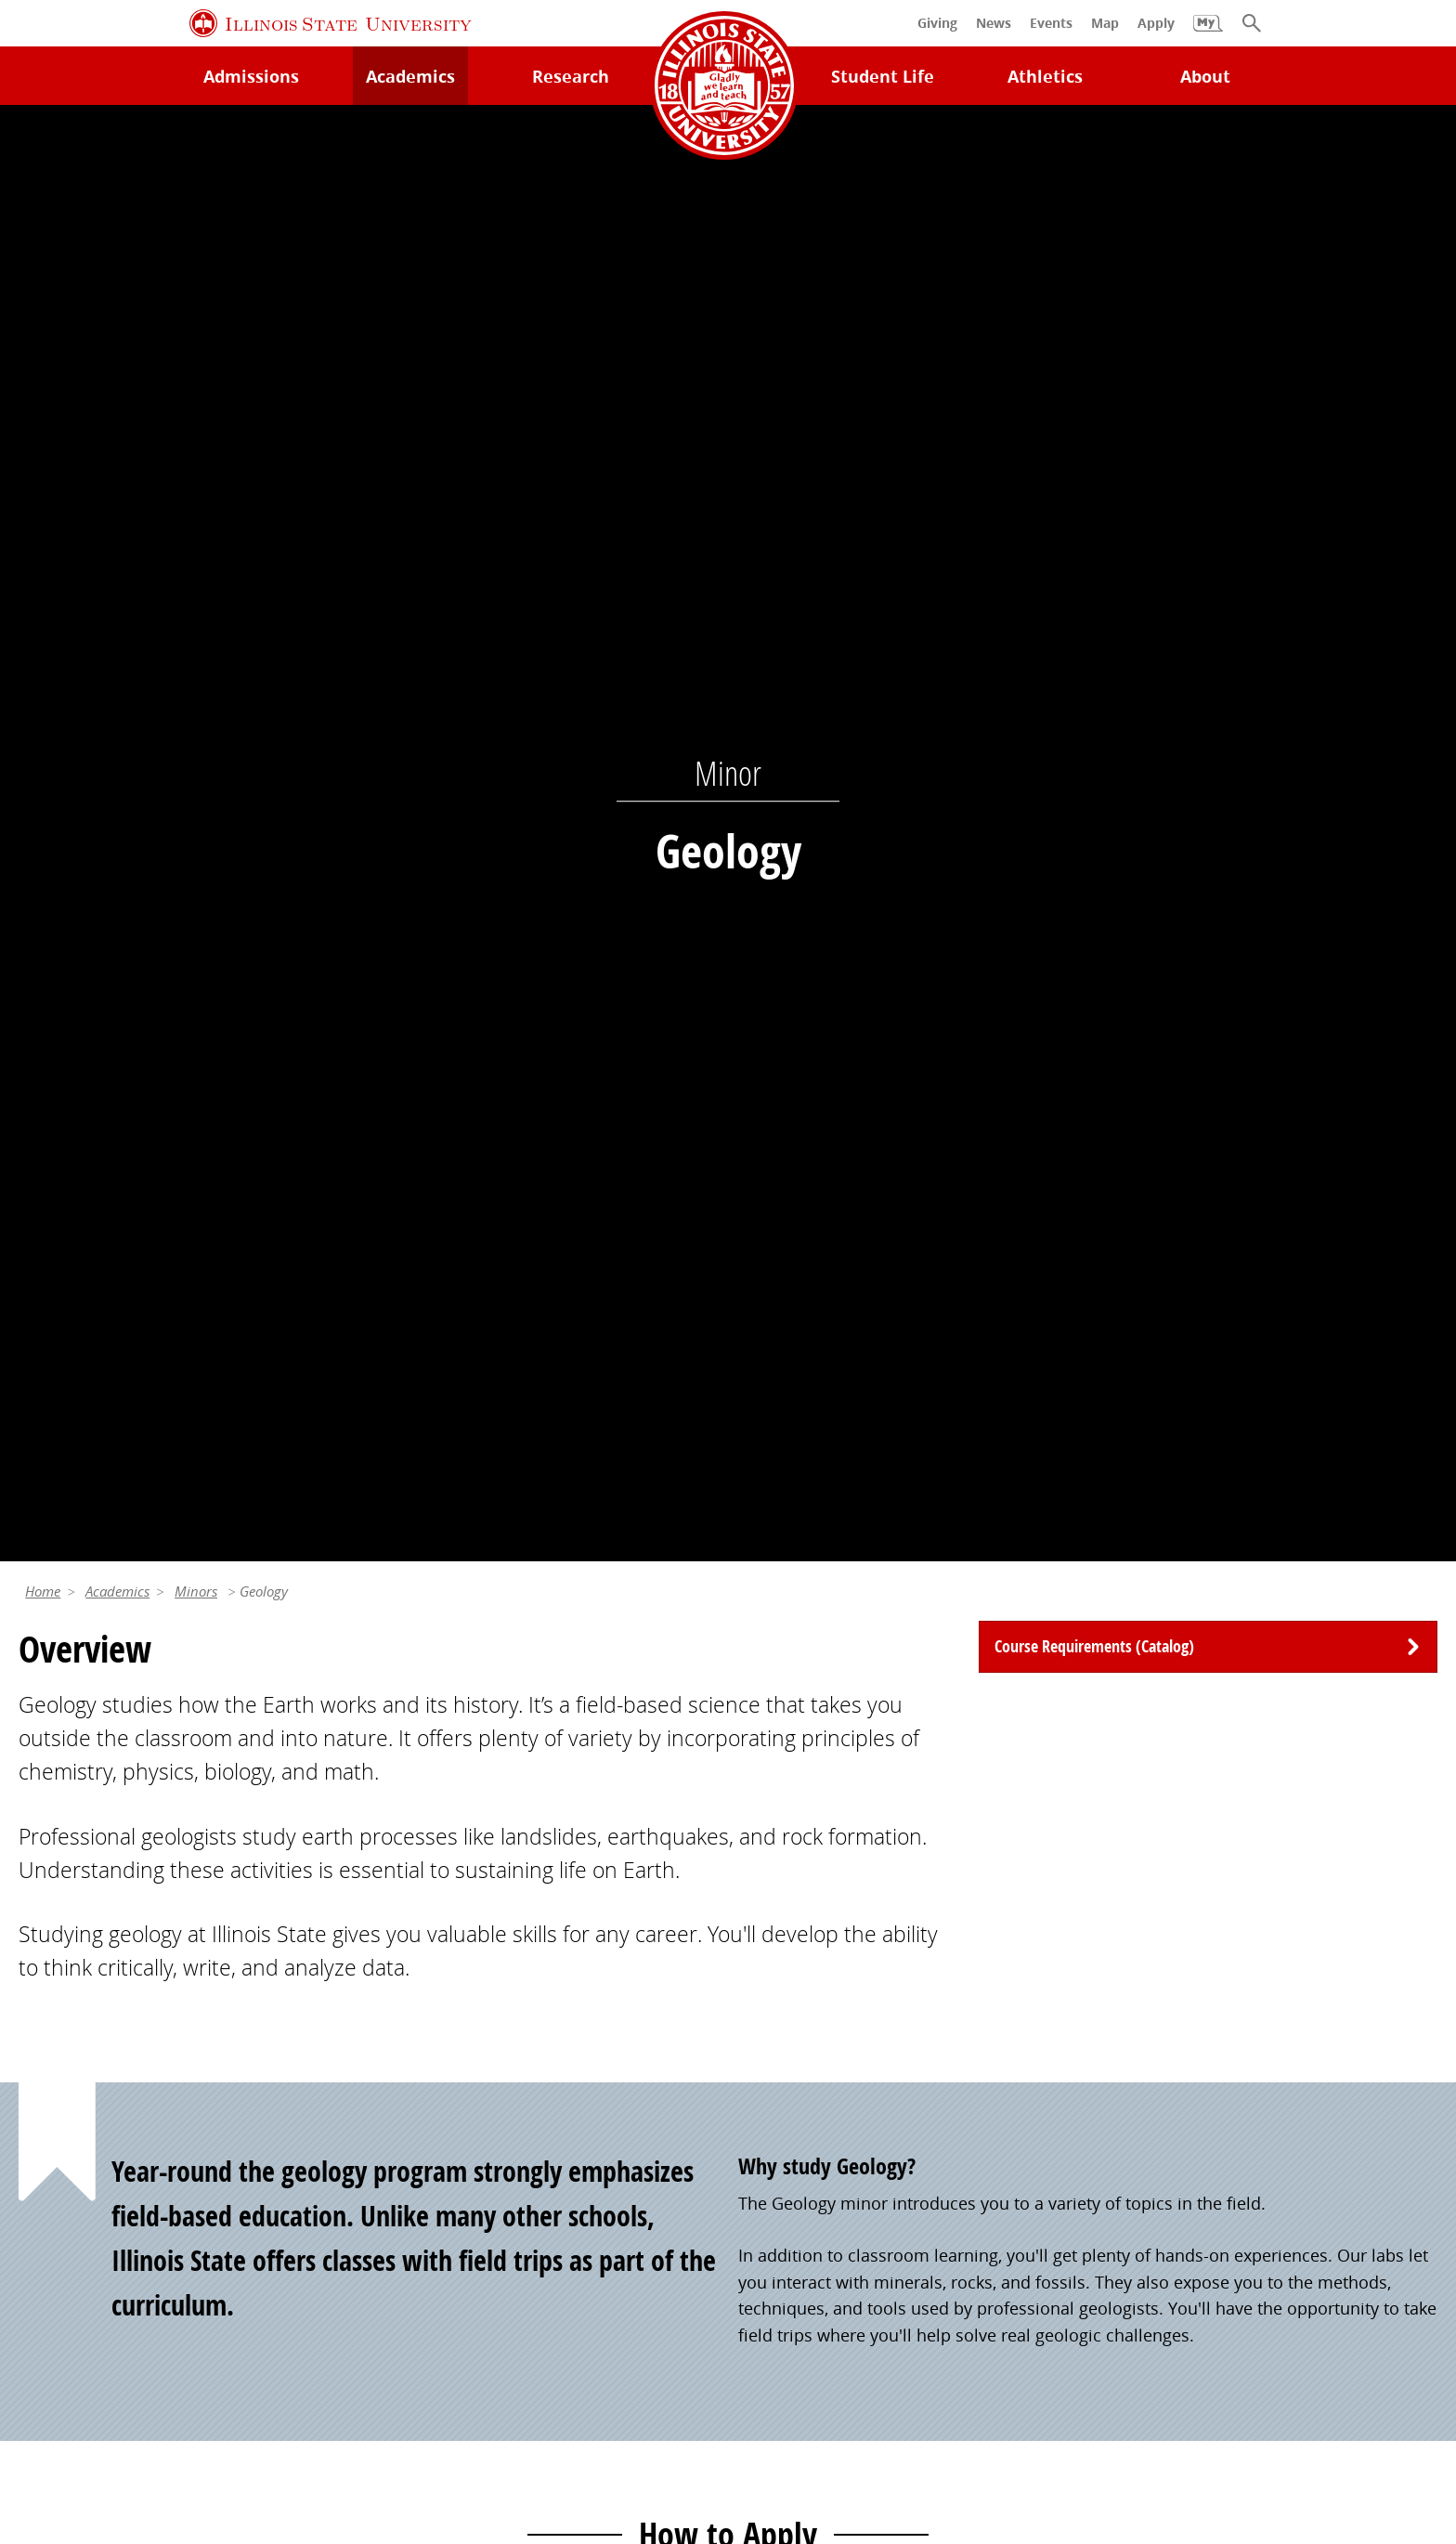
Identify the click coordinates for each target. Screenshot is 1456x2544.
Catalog (408, 2067)
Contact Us (920, 2347)
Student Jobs (428, 2028)
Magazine (775, 2105)
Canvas (407, 2105)
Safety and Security (93, 2183)
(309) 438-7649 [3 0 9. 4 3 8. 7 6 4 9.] (1003, 1691)
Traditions (777, 2144)
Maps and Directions (99, 2067)
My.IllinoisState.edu (247, 1245)
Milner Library (73, 1990)
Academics (117, 161)
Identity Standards (484, 2387)
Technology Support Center (125, 2028)
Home (42, 161)
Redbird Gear (789, 2028)
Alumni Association (813, 1990)
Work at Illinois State (1178, 1990)
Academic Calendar (94, 2144)
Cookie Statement (326, 2387)
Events (763, 2067)
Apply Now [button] (238, 1416)
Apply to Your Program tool (996, 1218)
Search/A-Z (61, 2105)
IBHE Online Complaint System (891, 2387)
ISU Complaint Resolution (1129, 2387)
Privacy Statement (168, 2387)
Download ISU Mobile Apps (125, 2221)
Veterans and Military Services (496, 2209)
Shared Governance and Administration (1252, 2170)
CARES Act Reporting (728, 2414)
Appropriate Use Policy (663, 2387)
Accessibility (1296, 2387)
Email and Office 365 (1179, 2067)
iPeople (1127, 2028)
